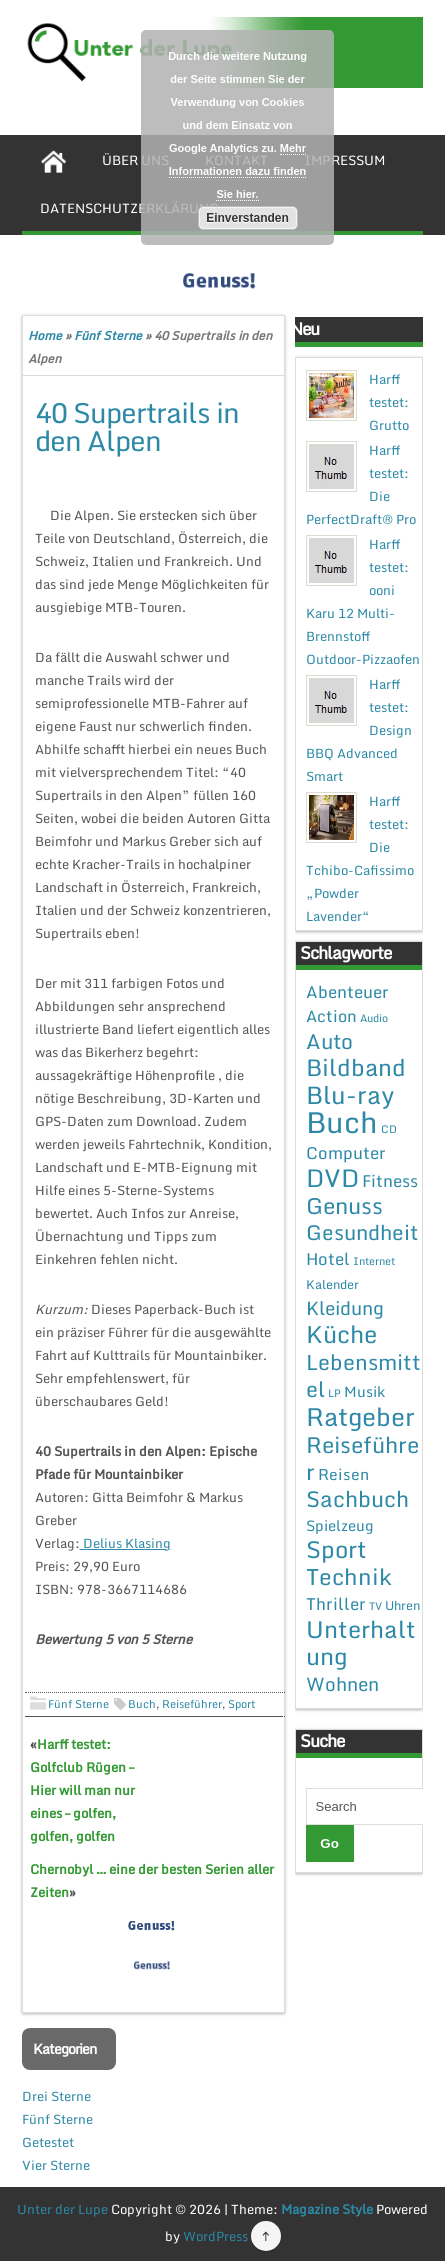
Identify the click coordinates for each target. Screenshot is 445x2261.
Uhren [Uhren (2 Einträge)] (402, 1605)
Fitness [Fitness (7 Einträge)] (390, 1180)
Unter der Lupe (62, 2209)
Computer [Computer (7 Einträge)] (346, 1152)
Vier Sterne (56, 2165)
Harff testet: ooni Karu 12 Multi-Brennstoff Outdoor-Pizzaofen (363, 601)
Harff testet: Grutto (389, 402)
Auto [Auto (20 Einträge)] (329, 1041)
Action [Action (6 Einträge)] (331, 1016)
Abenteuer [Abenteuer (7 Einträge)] (347, 991)
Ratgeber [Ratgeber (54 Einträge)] (360, 1416)
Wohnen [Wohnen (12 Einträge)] (342, 1683)
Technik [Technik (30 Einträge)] (349, 1576)
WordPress (215, 2236)
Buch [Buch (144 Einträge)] (342, 1122)
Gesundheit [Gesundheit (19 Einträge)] (362, 1232)
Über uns (135, 160)
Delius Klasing (125, 1543)
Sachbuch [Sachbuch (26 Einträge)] (357, 1498)
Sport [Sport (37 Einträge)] (336, 1549)
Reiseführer (192, 1704)
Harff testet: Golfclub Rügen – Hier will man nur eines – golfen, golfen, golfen (82, 1790)
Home (45, 335)
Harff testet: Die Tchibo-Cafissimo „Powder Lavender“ (360, 858)
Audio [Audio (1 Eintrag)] (374, 1018)
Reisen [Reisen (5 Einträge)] (343, 1474)
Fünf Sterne (108, 335)
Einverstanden (247, 218)
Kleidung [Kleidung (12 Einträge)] (345, 1307)
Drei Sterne (56, 2096)
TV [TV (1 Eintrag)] (375, 1606)
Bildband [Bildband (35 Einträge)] (356, 1067)
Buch (142, 1704)
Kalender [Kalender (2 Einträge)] (332, 1284)
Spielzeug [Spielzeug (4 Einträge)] (339, 1525)
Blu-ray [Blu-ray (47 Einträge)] (350, 1094)
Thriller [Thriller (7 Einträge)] (336, 1603)
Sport (241, 1704)
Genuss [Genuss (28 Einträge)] (344, 1205)
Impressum (344, 160)
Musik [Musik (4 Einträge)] (364, 1391)
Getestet (48, 2142)
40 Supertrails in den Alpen (137, 426)
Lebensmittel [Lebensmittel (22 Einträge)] (363, 1375)
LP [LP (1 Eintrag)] (334, 1393)
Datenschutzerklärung (129, 208)
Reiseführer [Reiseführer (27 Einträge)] (362, 1457)
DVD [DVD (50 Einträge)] (332, 1177)
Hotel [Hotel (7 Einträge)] (328, 1258)
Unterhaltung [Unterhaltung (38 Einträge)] (361, 1642)
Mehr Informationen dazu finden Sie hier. (238, 171)
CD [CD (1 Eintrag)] (389, 1129)
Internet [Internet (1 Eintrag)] (374, 1261)
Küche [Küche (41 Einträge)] (341, 1333)
